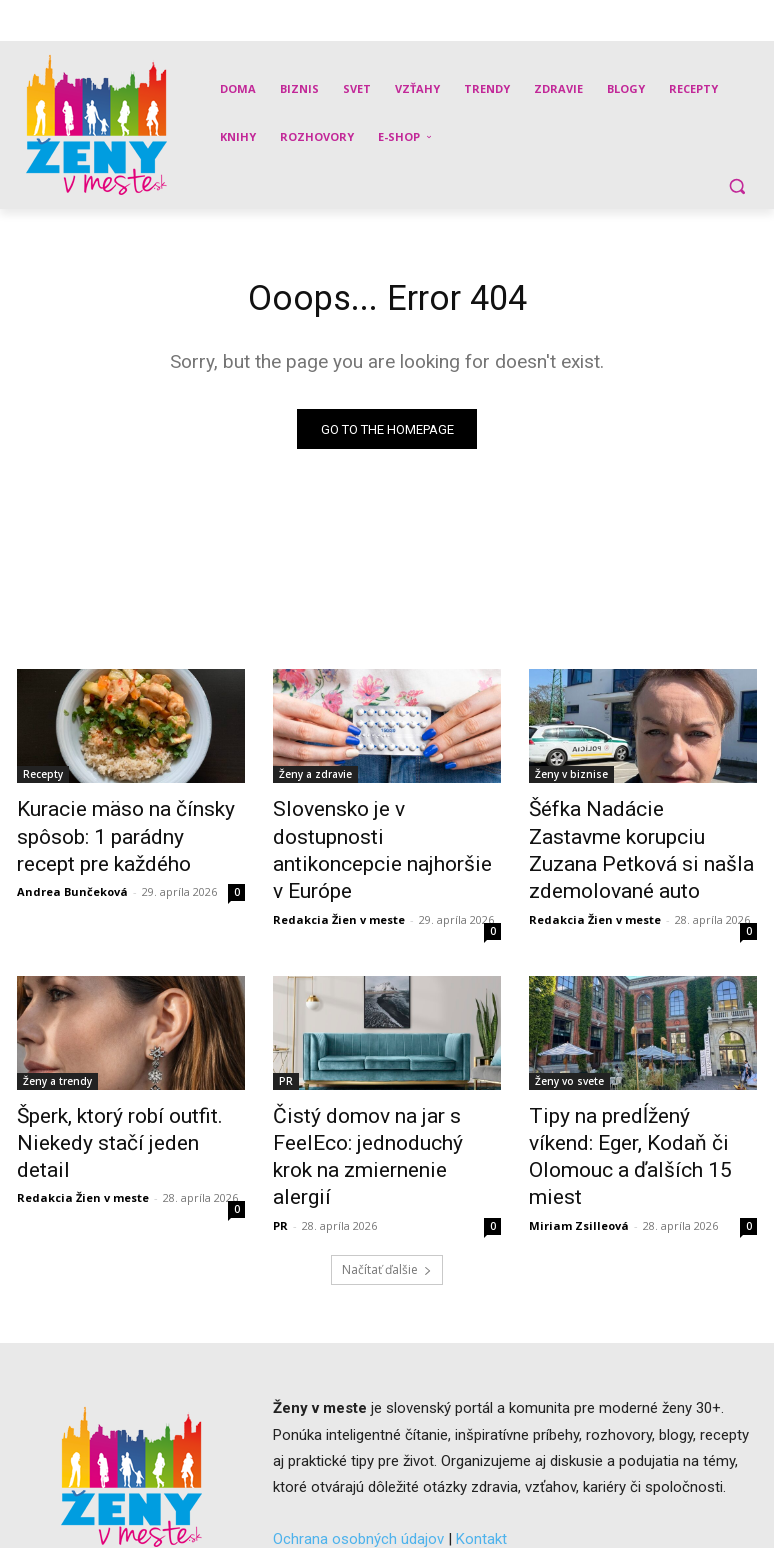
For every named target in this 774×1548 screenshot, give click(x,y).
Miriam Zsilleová (579, 1144)
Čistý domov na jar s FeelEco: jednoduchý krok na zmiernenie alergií (383, 1098)
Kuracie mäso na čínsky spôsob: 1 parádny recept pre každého (126, 834)
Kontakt (481, 1458)
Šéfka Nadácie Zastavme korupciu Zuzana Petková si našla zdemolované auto (631, 834)
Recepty (43, 779)
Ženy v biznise (571, 779)
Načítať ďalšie (387, 1188)
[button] (736, 185)
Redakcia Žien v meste (339, 881)
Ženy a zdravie (315, 779)
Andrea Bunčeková (72, 881)
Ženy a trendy (57, 1043)
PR (286, 1043)
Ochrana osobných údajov (358, 1458)
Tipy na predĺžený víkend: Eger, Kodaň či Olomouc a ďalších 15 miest (641, 1098)
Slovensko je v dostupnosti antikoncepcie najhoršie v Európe (374, 834)
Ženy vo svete (569, 1043)
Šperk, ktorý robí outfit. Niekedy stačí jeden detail (113, 1087)
